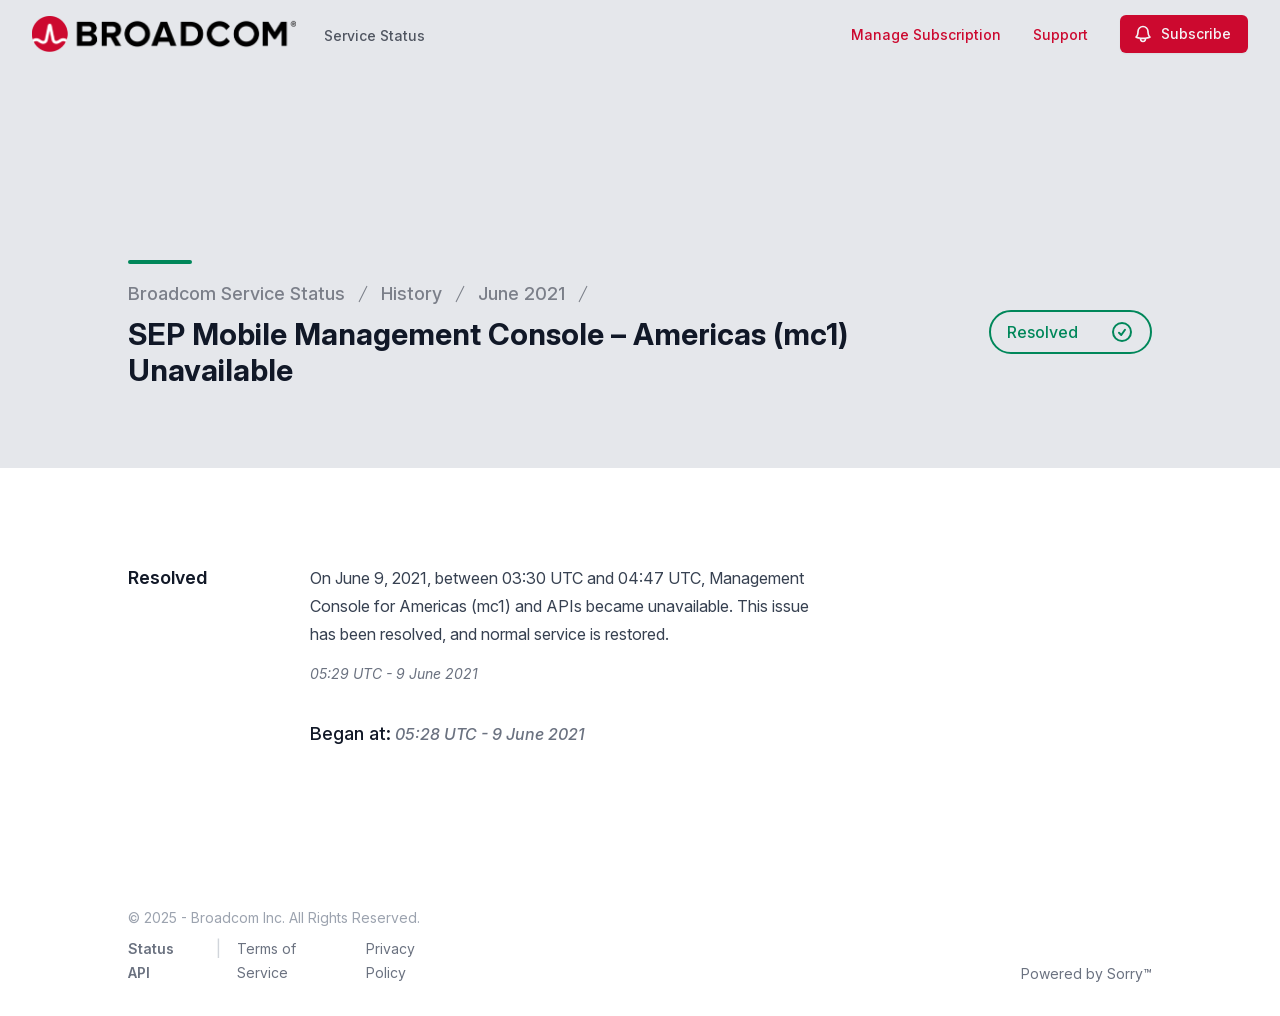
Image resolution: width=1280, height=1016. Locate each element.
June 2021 (521, 293)
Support (1060, 34)
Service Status (374, 35)
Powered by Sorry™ (1086, 973)
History (411, 293)
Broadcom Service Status (236, 293)
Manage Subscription (926, 34)
